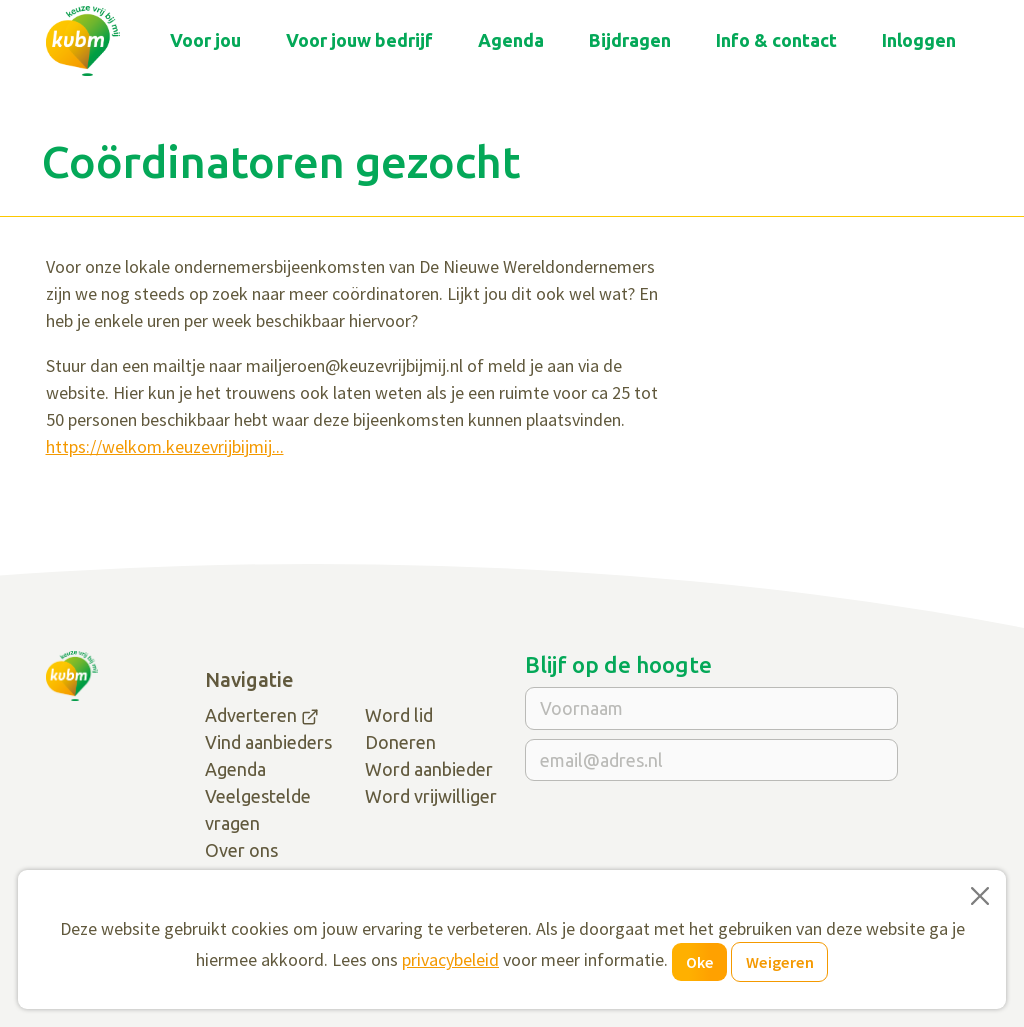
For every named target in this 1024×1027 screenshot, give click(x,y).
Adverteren (251, 715)
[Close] (979, 896)
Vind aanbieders (268, 742)
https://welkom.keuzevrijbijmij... (165, 446)
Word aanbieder (429, 769)
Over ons (241, 850)
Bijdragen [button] (630, 40)
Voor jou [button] (205, 40)
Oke (700, 962)
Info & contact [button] (776, 40)
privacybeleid (450, 959)
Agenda (511, 40)
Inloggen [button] (919, 40)
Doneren (400, 742)
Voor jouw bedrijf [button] (359, 40)
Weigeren (780, 962)
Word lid (399, 715)
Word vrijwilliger (431, 796)
